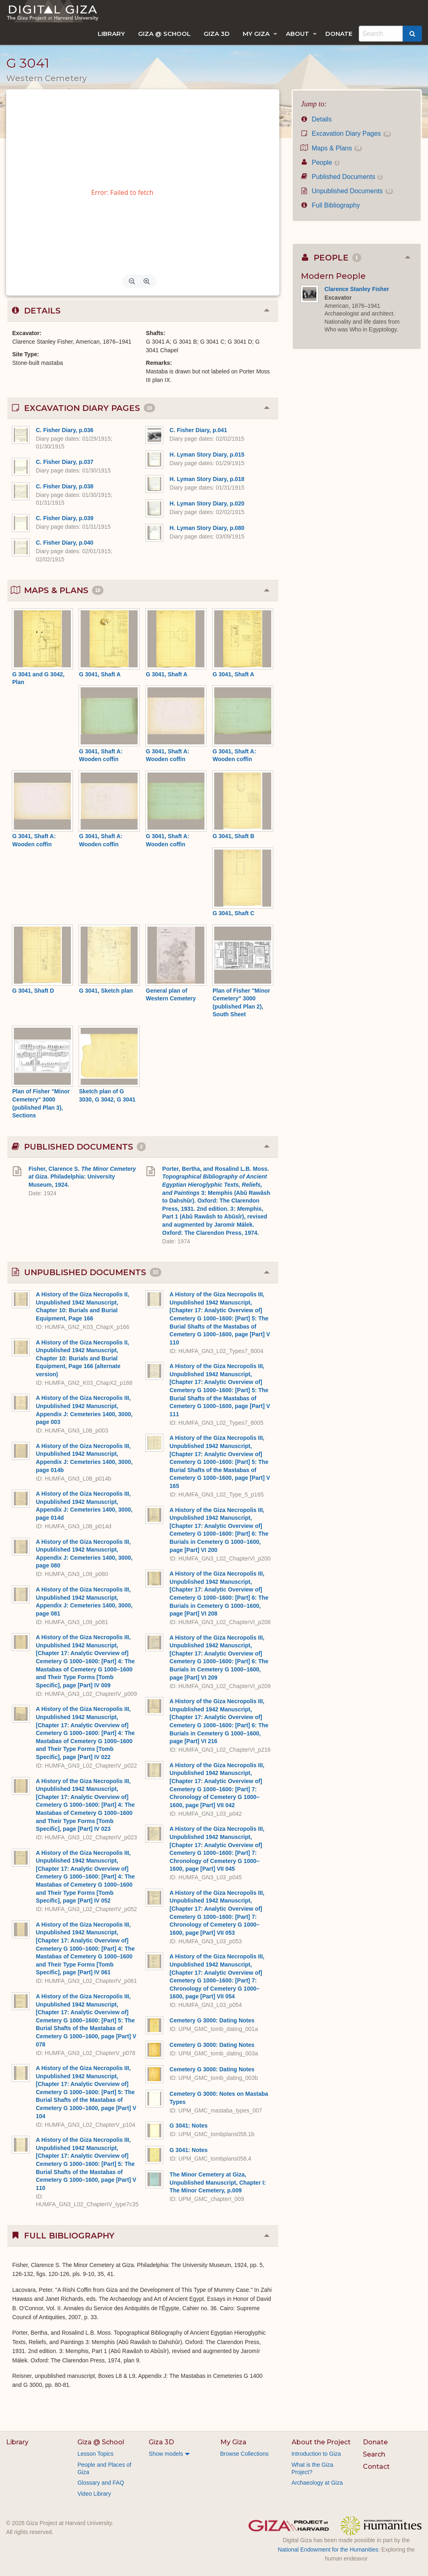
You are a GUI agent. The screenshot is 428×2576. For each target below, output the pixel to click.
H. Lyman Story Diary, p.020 (206, 503)
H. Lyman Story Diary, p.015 (206, 454)
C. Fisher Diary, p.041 (198, 430)
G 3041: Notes (188, 2125)
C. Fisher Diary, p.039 (64, 518)
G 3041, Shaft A (100, 674)
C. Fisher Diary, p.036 (64, 430)
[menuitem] (111, 33)
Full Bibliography (330, 205)
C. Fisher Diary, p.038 (64, 486)
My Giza (256, 34)
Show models (166, 2453)
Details (316, 119)
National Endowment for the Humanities (328, 2549)
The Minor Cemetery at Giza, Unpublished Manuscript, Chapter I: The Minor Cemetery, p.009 (217, 2182)
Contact (376, 2466)
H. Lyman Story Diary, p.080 (206, 528)
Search (374, 2454)
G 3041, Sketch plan (106, 990)
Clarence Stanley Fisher (357, 289)
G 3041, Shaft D (33, 990)
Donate (338, 34)
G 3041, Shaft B (234, 836)
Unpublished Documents (347, 191)
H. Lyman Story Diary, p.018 (206, 479)
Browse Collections (244, 2453)
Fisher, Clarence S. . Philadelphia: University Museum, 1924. (82, 1176)
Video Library (94, 2493)
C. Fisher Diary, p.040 (64, 542)
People (320, 162)
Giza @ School (164, 34)
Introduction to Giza (316, 2453)
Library (111, 34)
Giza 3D (217, 34)
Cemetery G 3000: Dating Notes (212, 2020)
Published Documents (342, 176)
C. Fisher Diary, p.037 (64, 462)
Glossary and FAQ (100, 2482)
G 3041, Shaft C (234, 913)
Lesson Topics (95, 2453)
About (297, 34)
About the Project (321, 2442)
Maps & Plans (331, 148)
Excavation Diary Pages (346, 133)
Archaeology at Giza (317, 2482)
